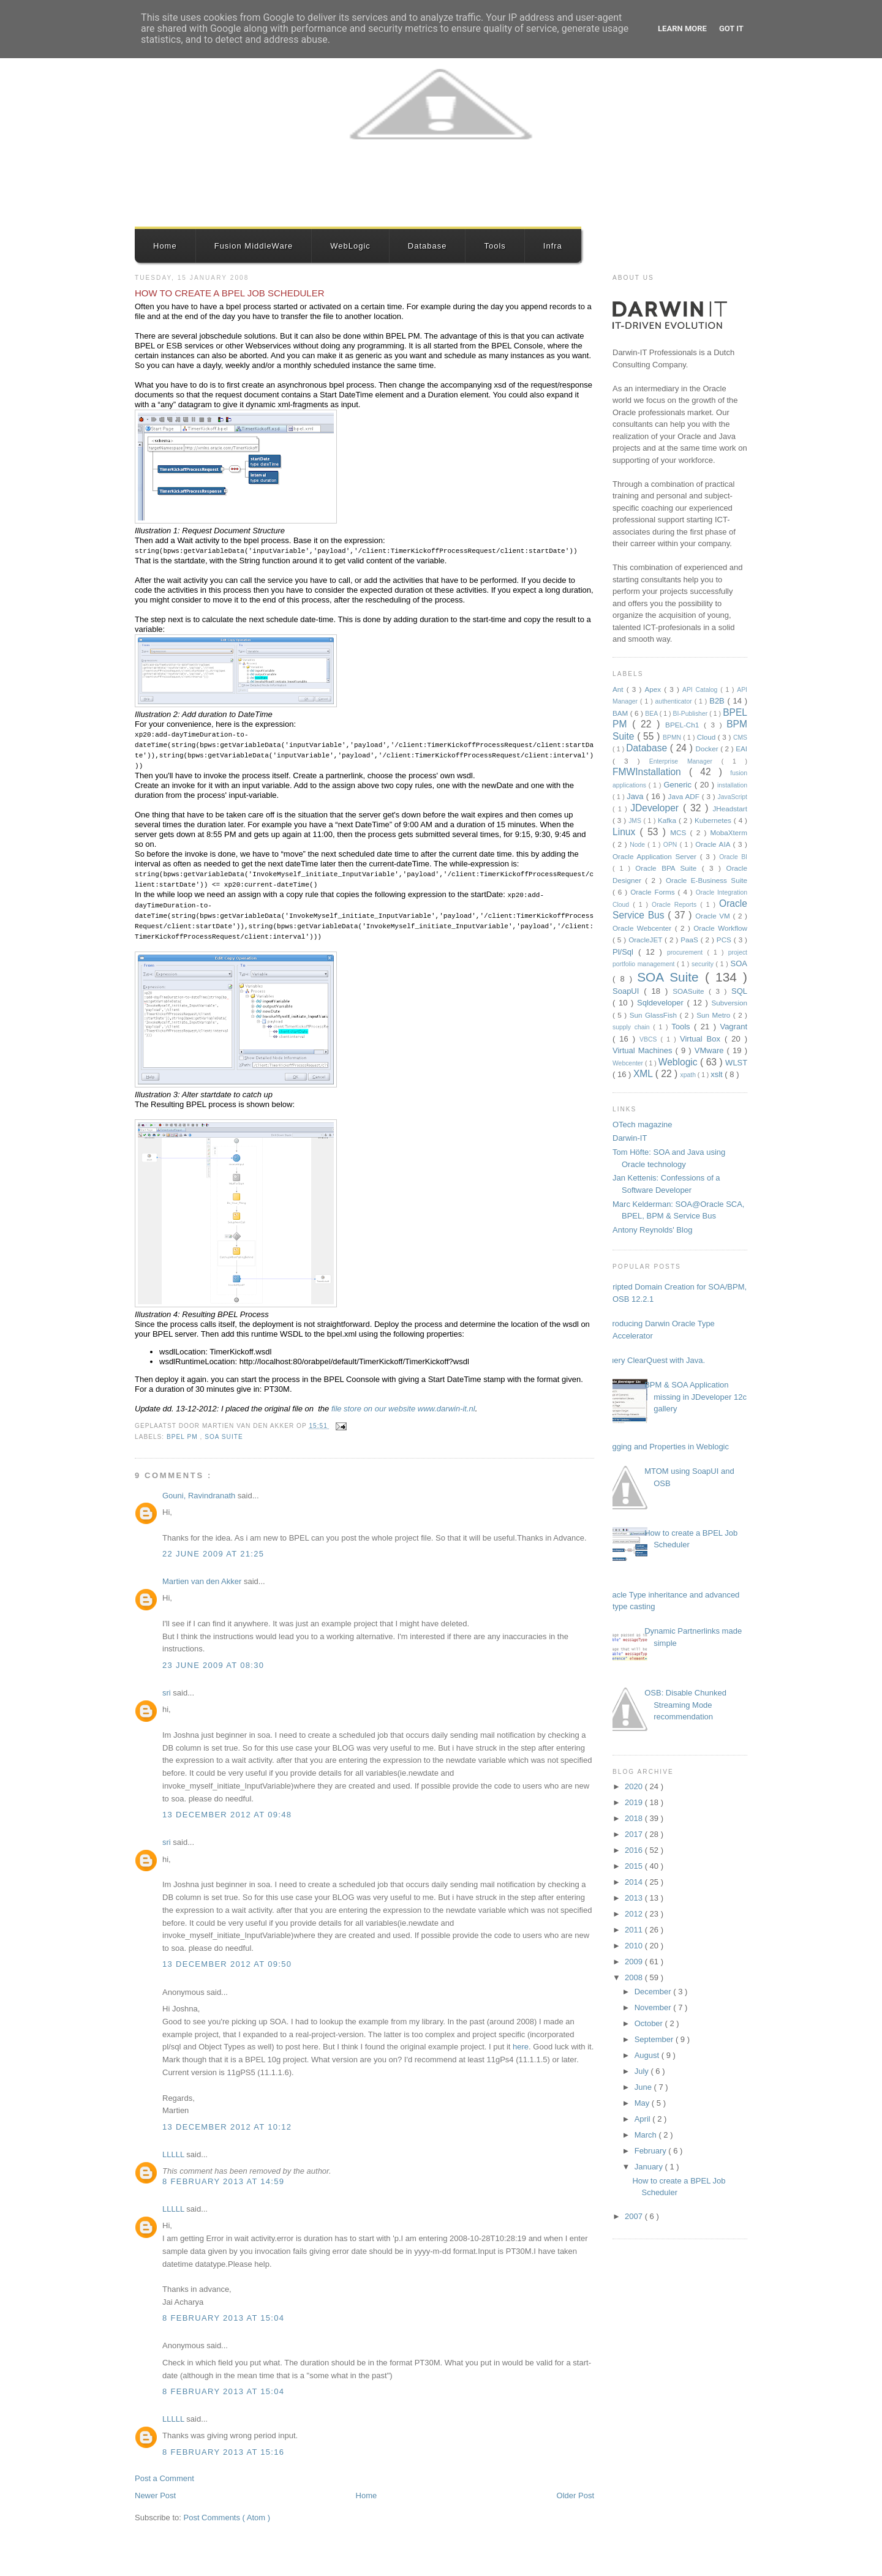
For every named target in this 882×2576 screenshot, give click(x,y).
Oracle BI (733, 857)
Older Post (575, 2495)
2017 (635, 1834)
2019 (635, 1802)
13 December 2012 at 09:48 (227, 1814)
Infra (552, 245)
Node (638, 844)
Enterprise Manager (685, 761)
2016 (635, 1850)
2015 (635, 1866)
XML (644, 1073)
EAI (741, 749)
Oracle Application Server (656, 856)
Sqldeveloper (662, 1002)
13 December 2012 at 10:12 (227, 2126)
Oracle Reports (676, 904)
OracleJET (646, 940)
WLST (736, 1062)
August (648, 2055)
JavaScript (732, 797)
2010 (635, 1945)
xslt (717, 1074)
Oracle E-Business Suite (706, 880)
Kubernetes (714, 820)
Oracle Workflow (720, 928)
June (644, 2087)
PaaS (690, 940)
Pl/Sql (625, 951)
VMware (711, 1050)
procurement (687, 952)
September (655, 2039)
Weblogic (679, 1062)
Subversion (729, 1003)
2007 (635, 2216)
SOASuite (691, 991)
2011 (635, 1929)
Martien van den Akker (203, 1581)
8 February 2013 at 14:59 (223, 2181)
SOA (739, 963)
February (652, 2150)
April (644, 2119)
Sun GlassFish (655, 1015)
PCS (725, 940)
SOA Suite (224, 1436)
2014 (635, 1882)
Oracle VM (714, 916)
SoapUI (628, 991)
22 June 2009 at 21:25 (213, 1553)
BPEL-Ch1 (684, 725)
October (650, 2023)
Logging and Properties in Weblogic (666, 1446)
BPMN (673, 737)
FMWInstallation (650, 772)
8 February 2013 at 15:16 (223, 2452)
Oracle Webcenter (643, 928)
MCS (680, 832)
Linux (626, 832)
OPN (671, 844)
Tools (494, 245)
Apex (654, 689)
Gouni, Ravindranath (200, 1495)
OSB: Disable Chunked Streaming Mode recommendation (685, 1704)
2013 (635, 1897)
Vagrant (733, 1026)
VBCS (650, 1039)
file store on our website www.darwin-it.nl (403, 1408)
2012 (635, 1913)
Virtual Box (702, 1038)
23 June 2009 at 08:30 (213, 1665)
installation (732, 785)
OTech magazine (642, 1124)
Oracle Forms (653, 892)
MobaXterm (728, 832)
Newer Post (155, 2495)
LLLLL (174, 2154)
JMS (635, 820)
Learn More (682, 28)
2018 (635, 1818)
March (647, 2134)
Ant (619, 689)
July (643, 2071)
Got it (731, 28)
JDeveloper (656, 808)
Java (636, 796)
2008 (635, 1977)
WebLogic (350, 245)
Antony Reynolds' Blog (652, 1229)
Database (427, 245)
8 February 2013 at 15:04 (223, 2318)
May (643, 2103)
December (654, 1991)
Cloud (707, 737)
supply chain (632, 1027)
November (654, 2007)
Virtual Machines (644, 1050)
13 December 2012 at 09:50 (227, 1964)
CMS (740, 737)
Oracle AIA (714, 844)
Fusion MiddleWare (253, 245)
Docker (708, 749)
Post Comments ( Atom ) (227, 2517)
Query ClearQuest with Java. (654, 1360)
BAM (621, 713)
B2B (718, 700)
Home (165, 245)
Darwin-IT (629, 1138)
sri (167, 1692)
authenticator (675, 701)
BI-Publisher (691, 713)
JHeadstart (729, 809)
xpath (689, 1075)
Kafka (668, 820)
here (521, 2046)
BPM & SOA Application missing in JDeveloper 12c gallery (695, 1396)
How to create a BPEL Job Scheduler (230, 293)
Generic (678, 784)
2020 (635, 1786)
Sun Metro (714, 1015)
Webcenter (628, 1063)
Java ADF (685, 796)
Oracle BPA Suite (668, 868)
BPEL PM (183, 1436)
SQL (739, 991)
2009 (635, 1961)
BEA (652, 713)
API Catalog (701, 689)
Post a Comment (164, 2478)
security (704, 964)
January (650, 2166)
